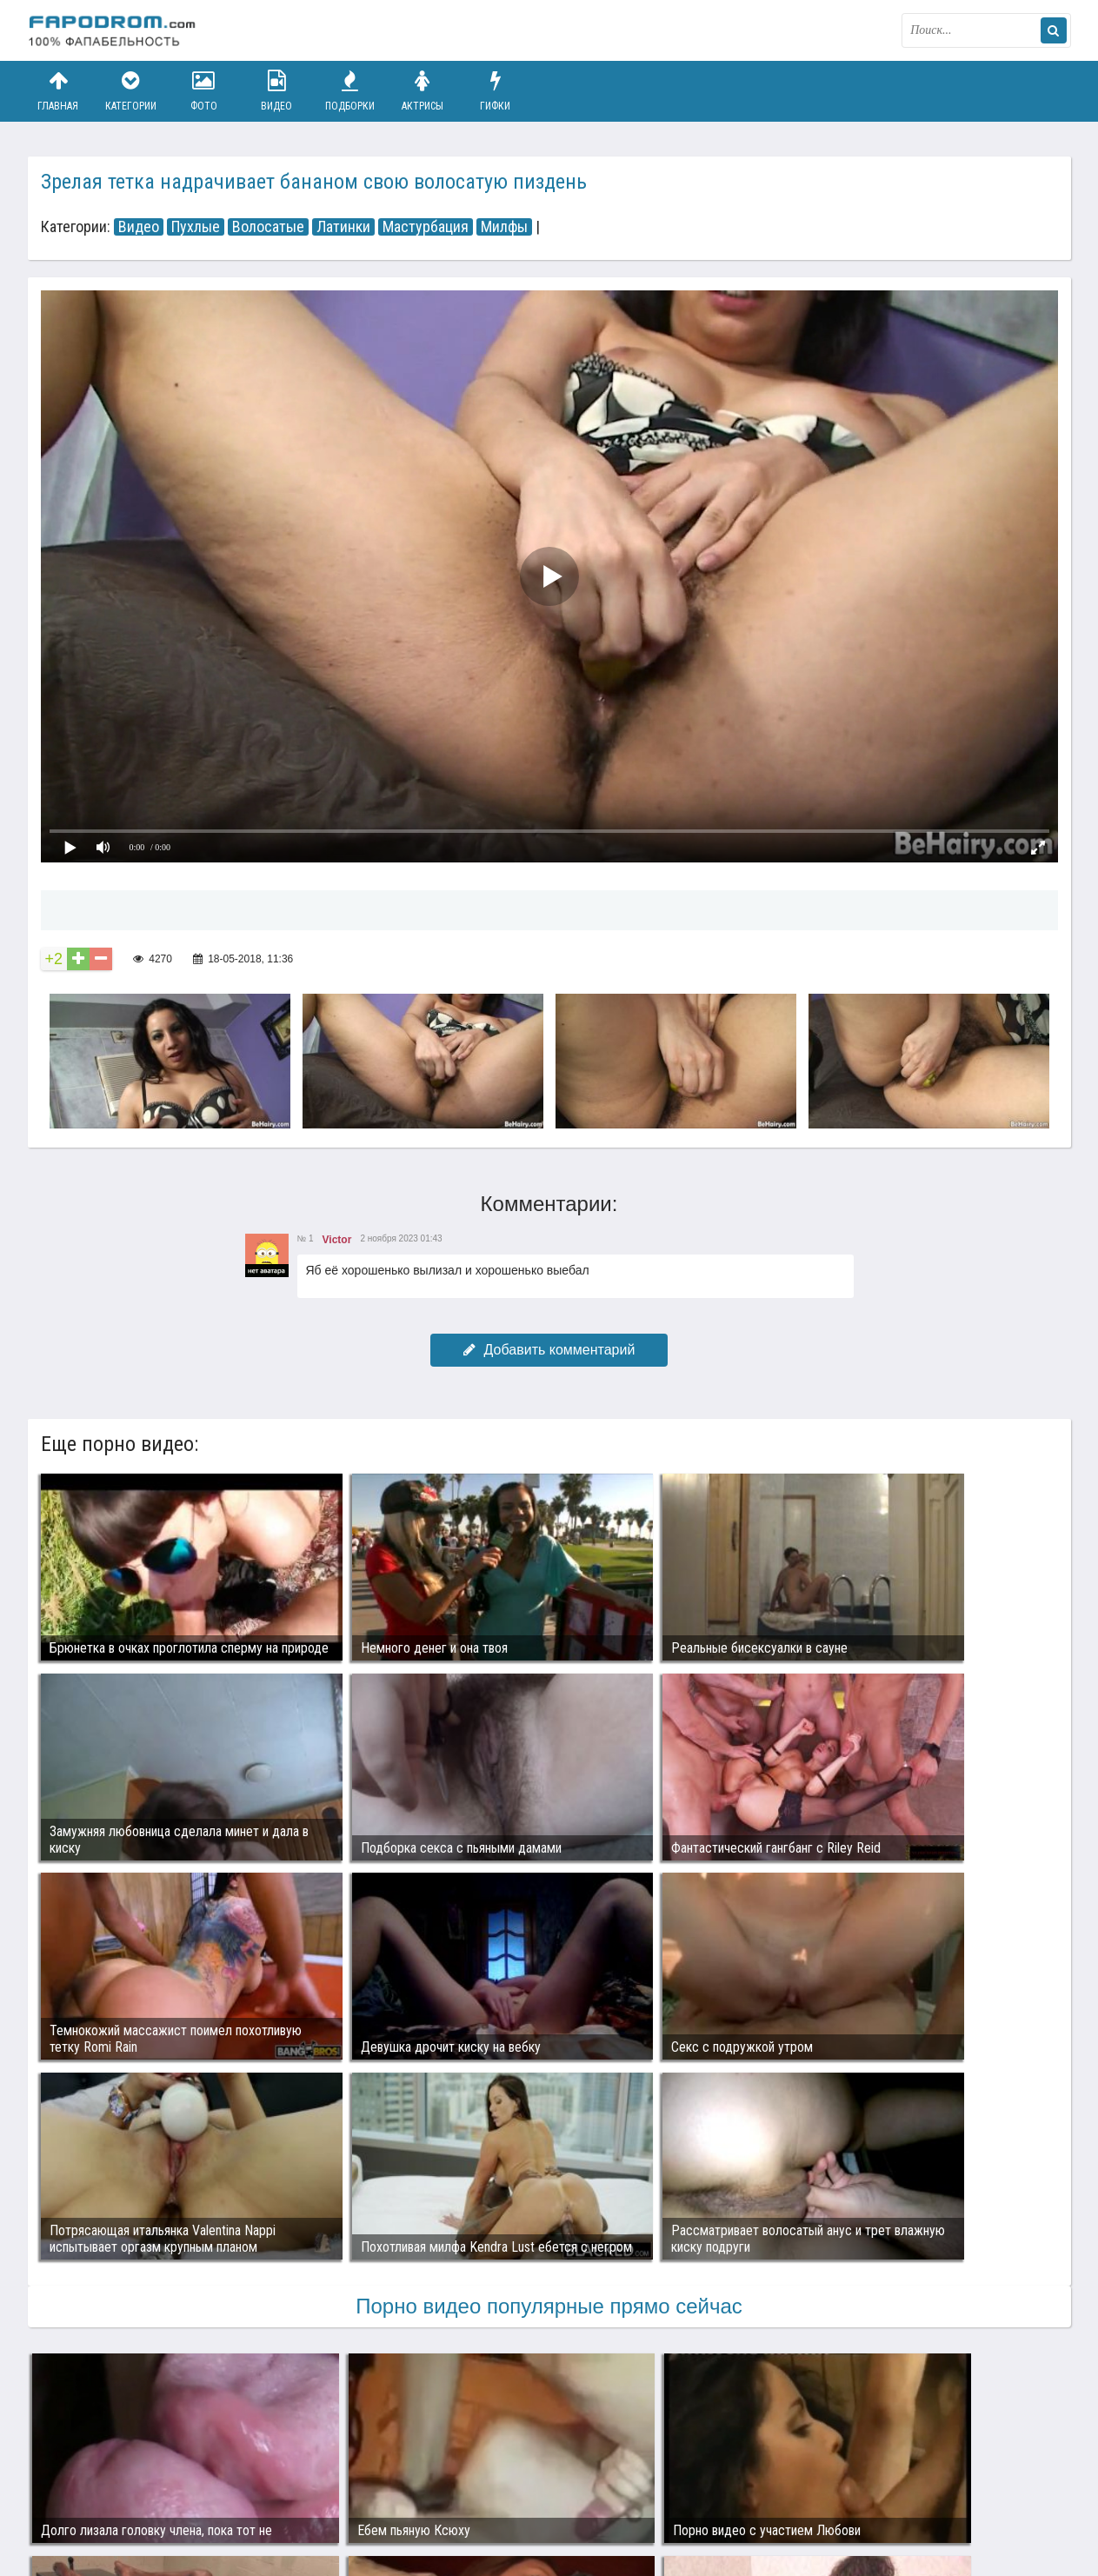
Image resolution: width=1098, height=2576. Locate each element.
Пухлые (195, 227)
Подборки (349, 91)
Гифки (495, 91)
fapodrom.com (115, 30)
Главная (58, 91)
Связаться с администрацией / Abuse (133, 2482)
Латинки (343, 227)
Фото (203, 91)
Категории (130, 91)
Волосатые (268, 227)
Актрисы (422, 91)
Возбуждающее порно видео (338, 2496)
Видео (276, 91)
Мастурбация (426, 227)
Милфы (504, 227)
